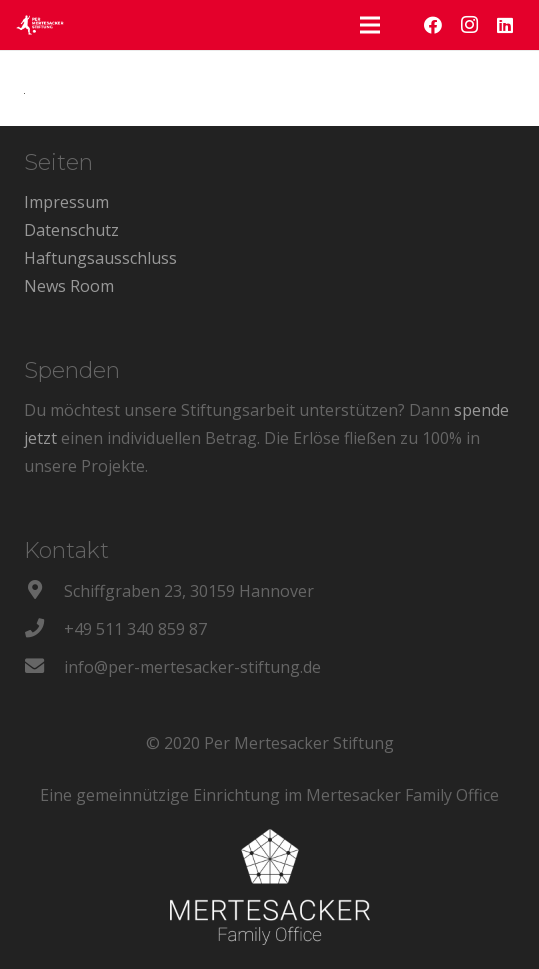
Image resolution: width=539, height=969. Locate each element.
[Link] (40, 25)
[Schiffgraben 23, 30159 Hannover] (44, 591)
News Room (69, 286)
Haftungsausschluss (100, 258)
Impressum (66, 202)
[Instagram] (469, 25)
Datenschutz (71, 230)
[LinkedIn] (505, 25)
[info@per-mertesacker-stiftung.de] (44, 667)
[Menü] (370, 25)
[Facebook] (433, 25)
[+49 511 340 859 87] (44, 629)
